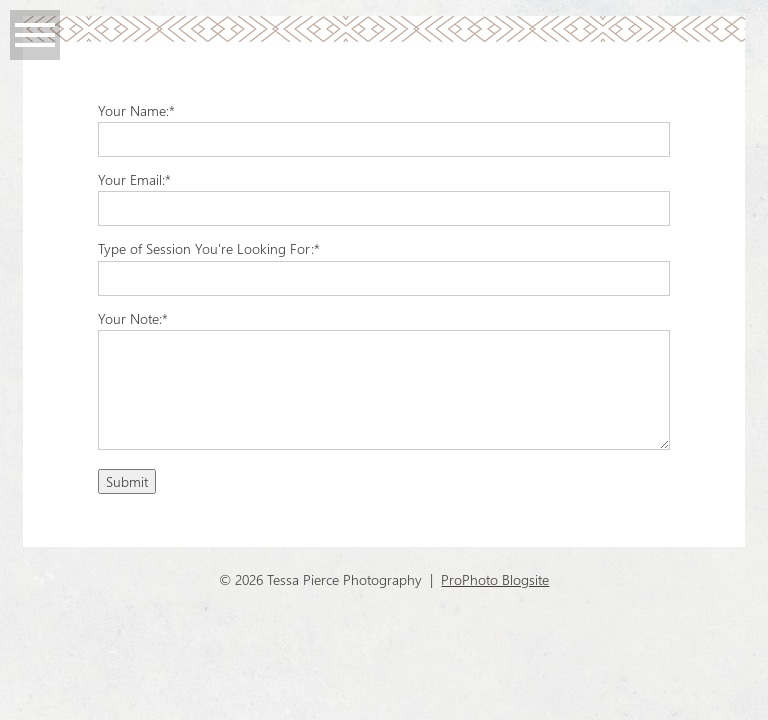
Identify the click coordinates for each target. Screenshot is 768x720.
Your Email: (131, 179)
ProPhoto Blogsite (495, 579)
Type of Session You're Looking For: (206, 248)
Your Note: (130, 318)
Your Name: (133, 110)
